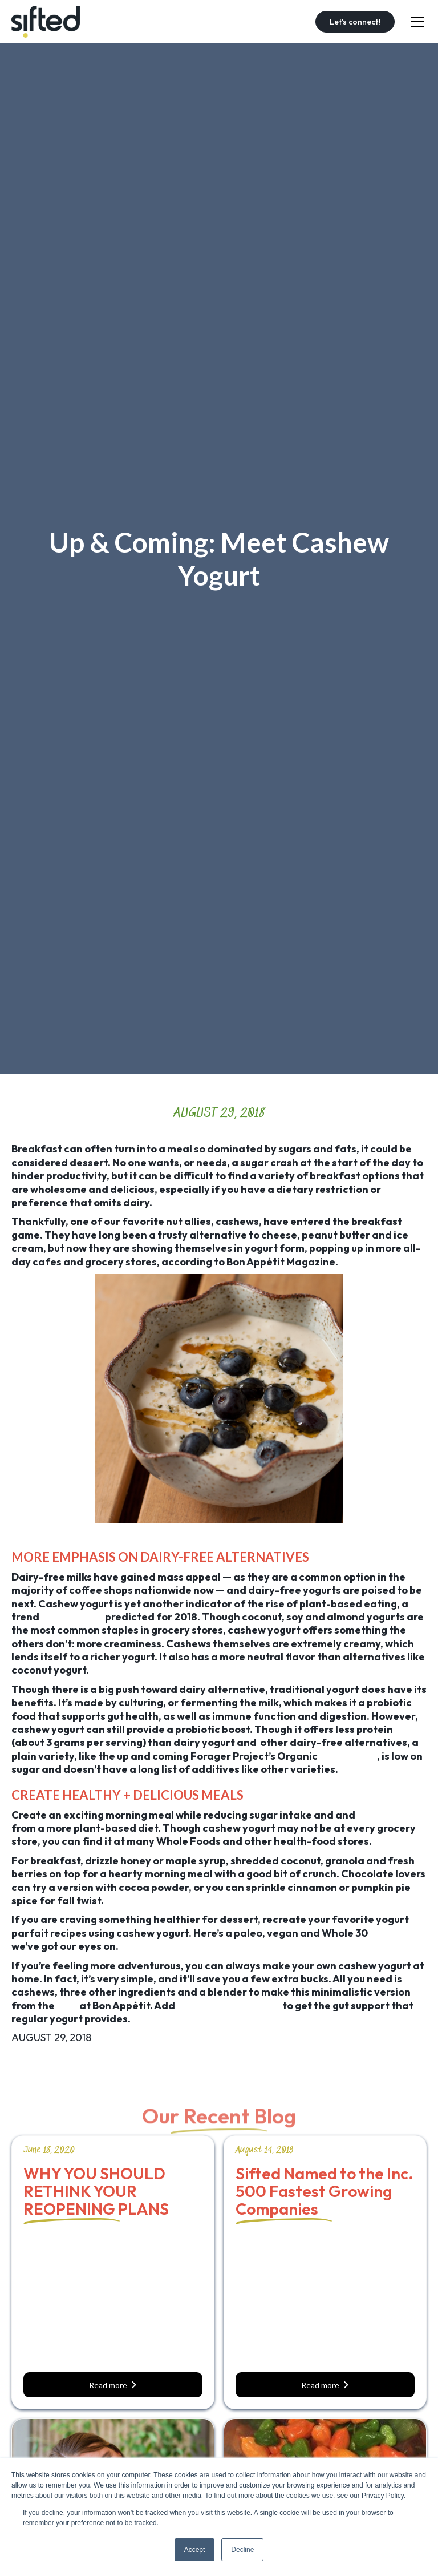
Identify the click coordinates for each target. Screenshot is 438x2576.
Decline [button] (242, 2550)
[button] (415, 21)
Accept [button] (194, 2550)
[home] (45, 22)
